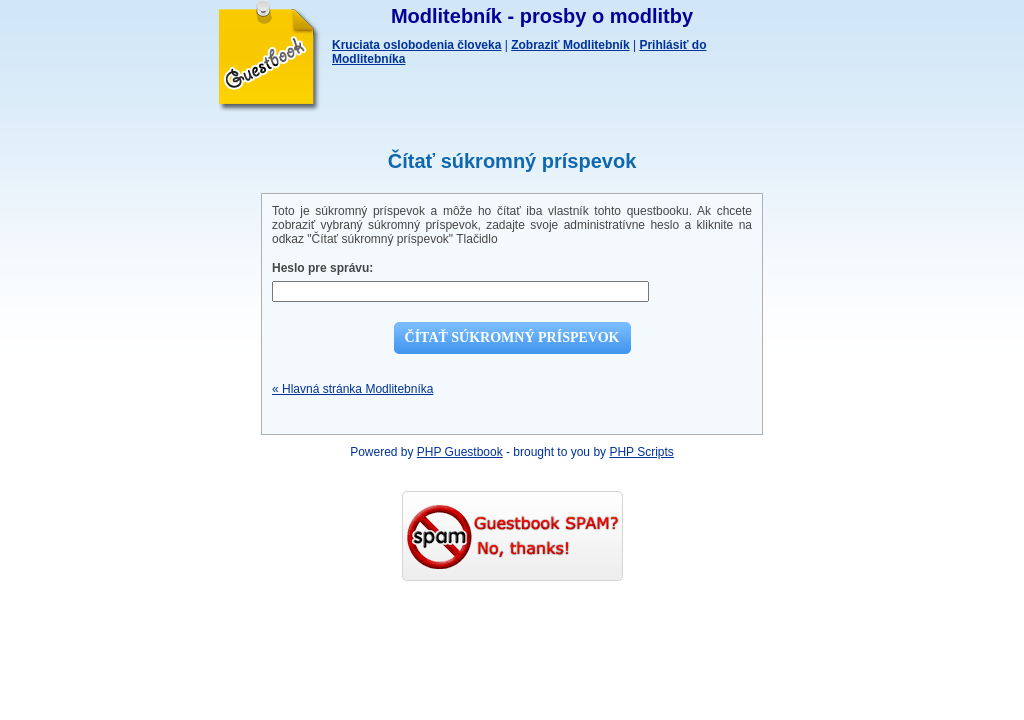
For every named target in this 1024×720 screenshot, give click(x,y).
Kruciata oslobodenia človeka (416, 45)
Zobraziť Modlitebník (570, 45)
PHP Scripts (641, 452)
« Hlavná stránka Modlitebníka (352, 389)
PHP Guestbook (460, 452)
